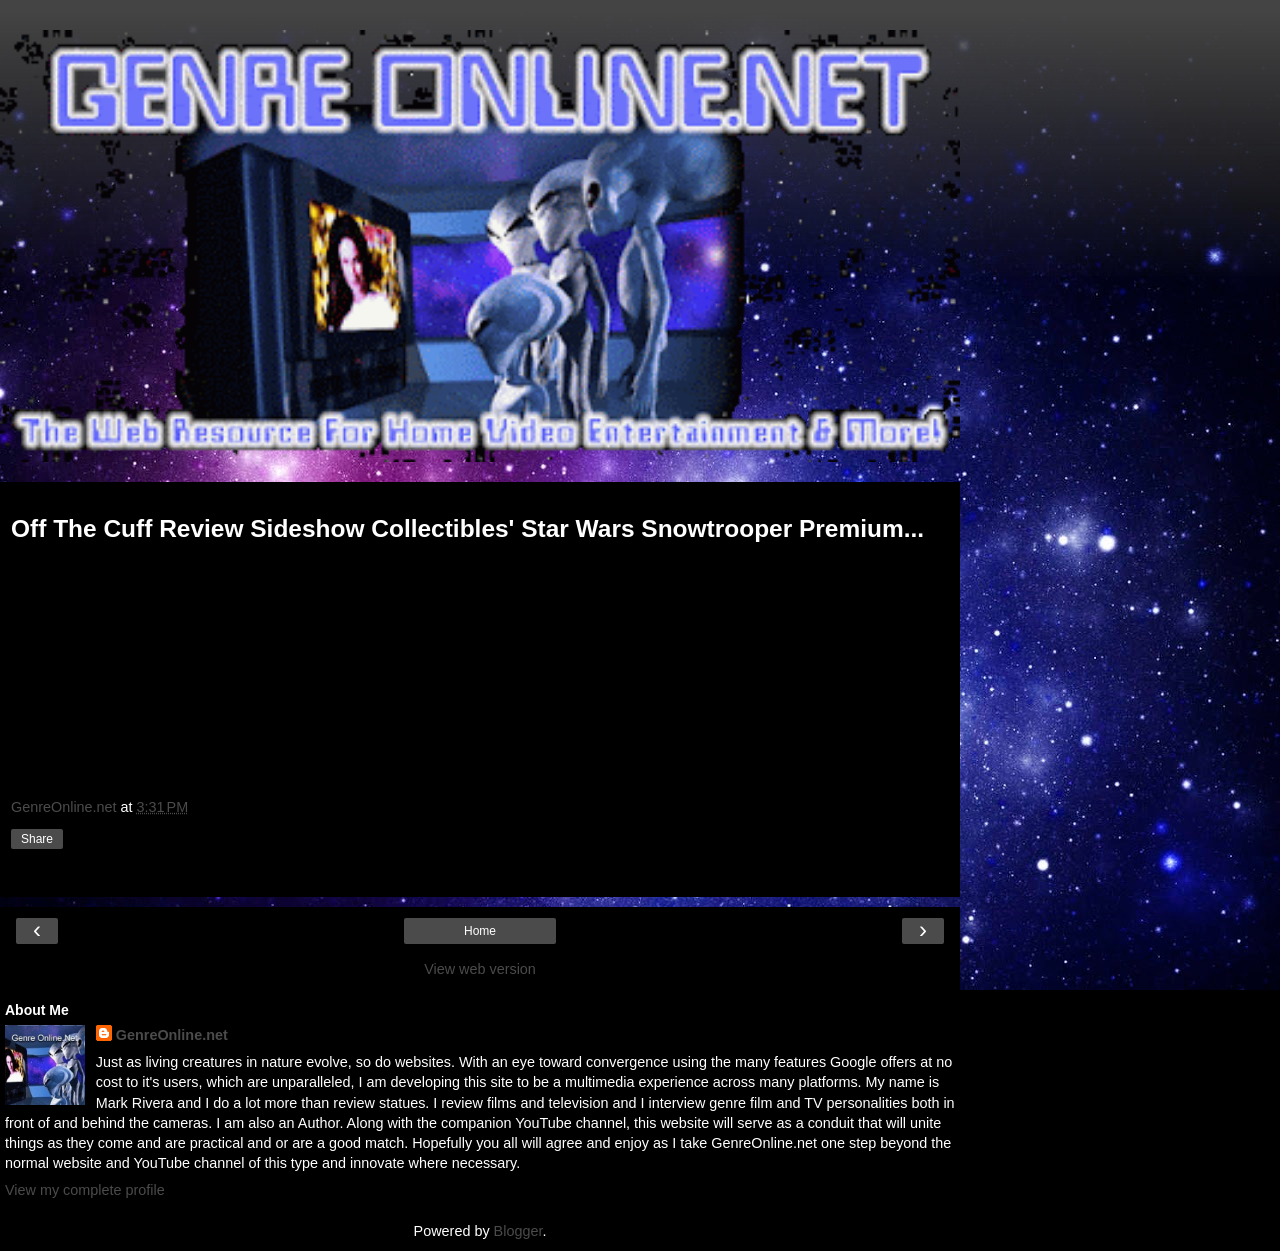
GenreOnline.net (172, 1035)
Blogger (518, 1231)
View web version (480, 969)
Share (37, 839)
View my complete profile (85, 1190)
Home (480, 931)
